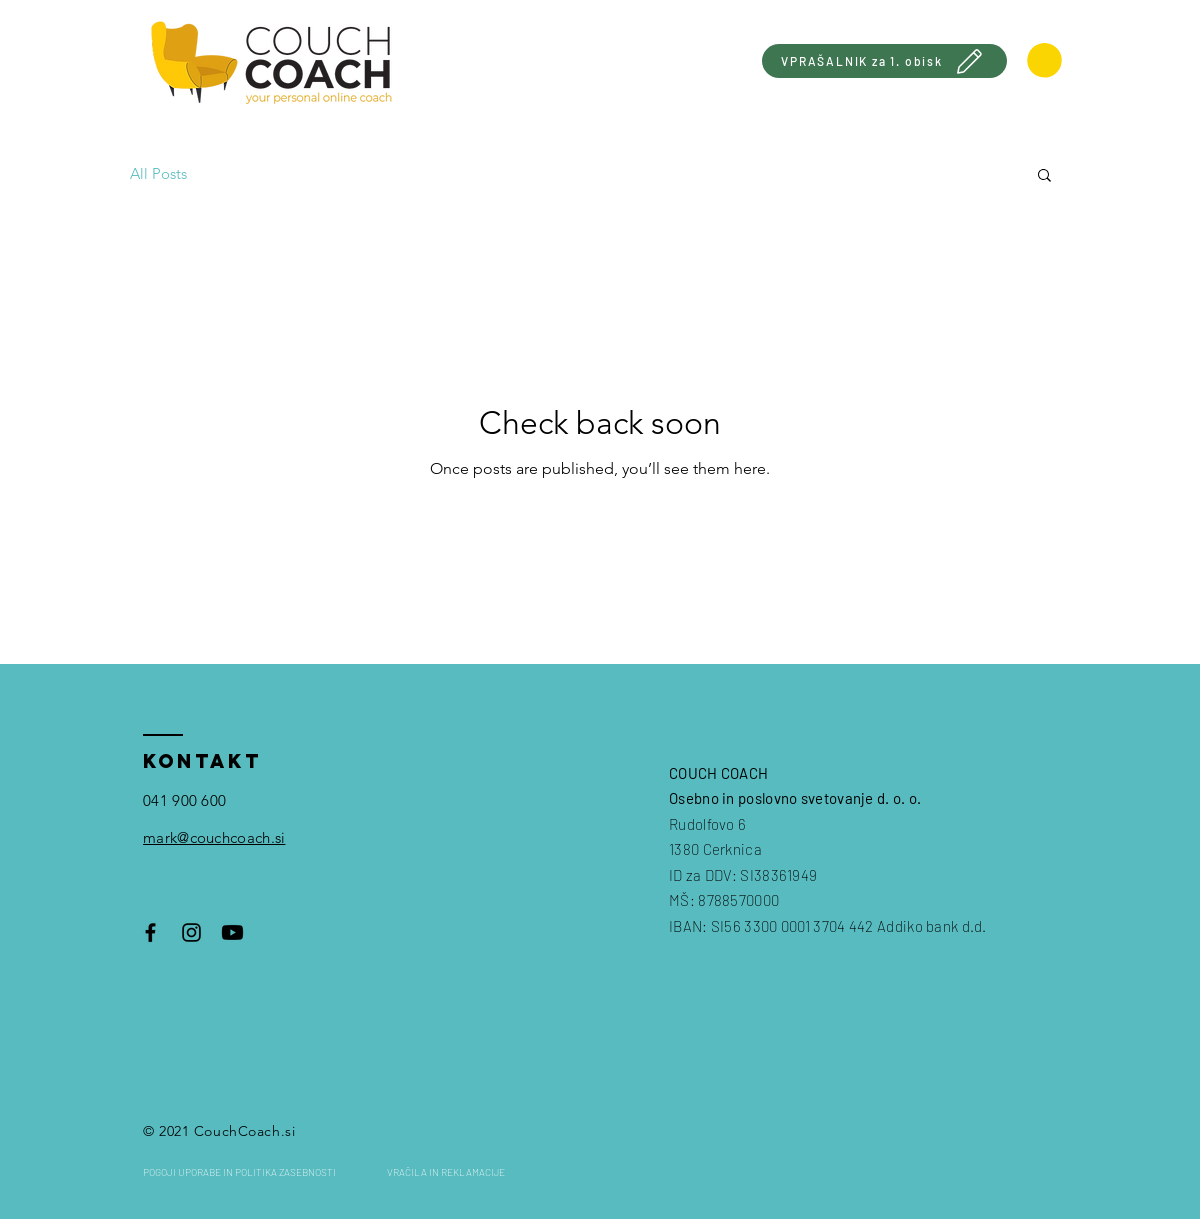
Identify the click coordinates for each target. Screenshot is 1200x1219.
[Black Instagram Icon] (191, 932)
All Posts (158, 173)
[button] (1044, 176)
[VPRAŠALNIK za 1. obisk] (884, 61)
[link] (1044, 60)
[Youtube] (232, 932)
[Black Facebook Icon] (150, 932)
